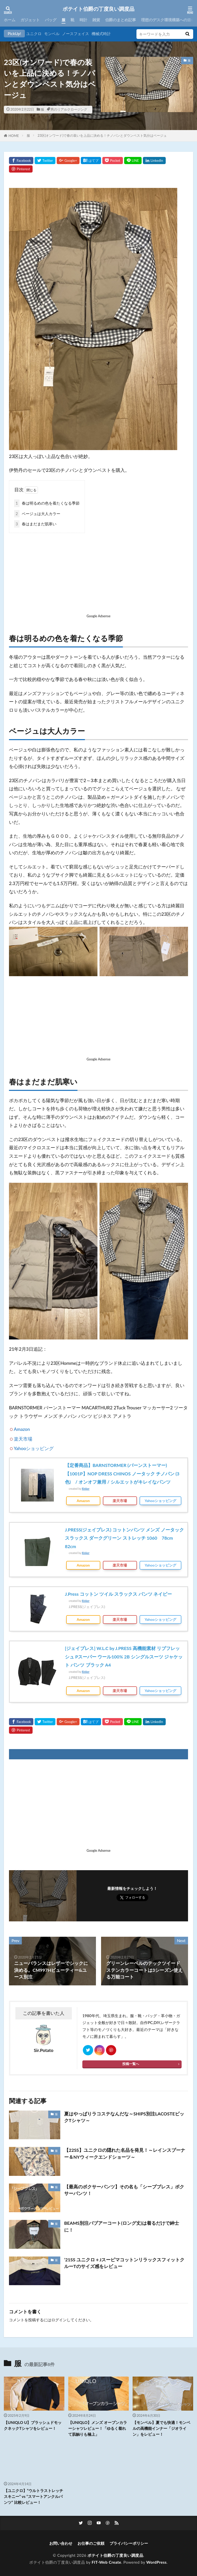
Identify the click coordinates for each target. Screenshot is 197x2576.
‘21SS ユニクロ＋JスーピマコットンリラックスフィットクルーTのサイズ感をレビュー (124, 2263)
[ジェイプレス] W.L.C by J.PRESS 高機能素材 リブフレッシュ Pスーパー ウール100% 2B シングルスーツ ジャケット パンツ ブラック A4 (124, 1657)
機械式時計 (101, 33)
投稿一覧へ (130, 2064)
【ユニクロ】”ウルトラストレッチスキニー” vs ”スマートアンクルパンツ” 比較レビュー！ (33, 2496)
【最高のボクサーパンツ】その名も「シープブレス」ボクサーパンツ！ (124, 2190)
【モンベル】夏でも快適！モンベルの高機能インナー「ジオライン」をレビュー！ (161, 2428)
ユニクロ (34, 33)
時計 (83, 19)
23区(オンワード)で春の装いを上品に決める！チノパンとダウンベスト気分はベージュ (102, 135)
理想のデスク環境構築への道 (166, 19)
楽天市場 (23, 1439)
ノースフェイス (75, 33)
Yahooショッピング (34, 1448)
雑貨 (96, 19)
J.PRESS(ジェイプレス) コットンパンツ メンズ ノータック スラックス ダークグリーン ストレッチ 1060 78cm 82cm (124, 1538)
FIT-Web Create (106, 2562)
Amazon (22, 1429)
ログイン (59, 2319)
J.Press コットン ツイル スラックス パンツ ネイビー (118, 1594)
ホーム (9, 19)
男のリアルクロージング (69, 109)
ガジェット (30, 19)
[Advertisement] (98, 574)
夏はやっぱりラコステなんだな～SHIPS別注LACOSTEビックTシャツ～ (124, 2117)
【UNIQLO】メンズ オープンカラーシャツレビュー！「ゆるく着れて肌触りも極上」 (97, 2428)
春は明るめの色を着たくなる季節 (47, 503)
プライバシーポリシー (129, 2543)
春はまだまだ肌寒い (35, 524)
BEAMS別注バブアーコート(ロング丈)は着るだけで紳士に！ (121, 2226)
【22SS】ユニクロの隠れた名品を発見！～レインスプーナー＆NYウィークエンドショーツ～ (124, 2153)
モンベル (52, 33)
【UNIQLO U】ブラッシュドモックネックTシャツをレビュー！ (33, 2425)
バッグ (50, 19)
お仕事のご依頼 (90, 2543)
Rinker (86, 1488)
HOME (13, 136)
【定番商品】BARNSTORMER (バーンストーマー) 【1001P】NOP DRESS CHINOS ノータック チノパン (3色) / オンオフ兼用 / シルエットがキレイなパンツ (122, 1474)
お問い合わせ (60, 2543)
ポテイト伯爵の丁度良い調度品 (98, 9)
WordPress (156, 2562)
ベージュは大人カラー (37, 513)
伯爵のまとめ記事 (120, 19)
